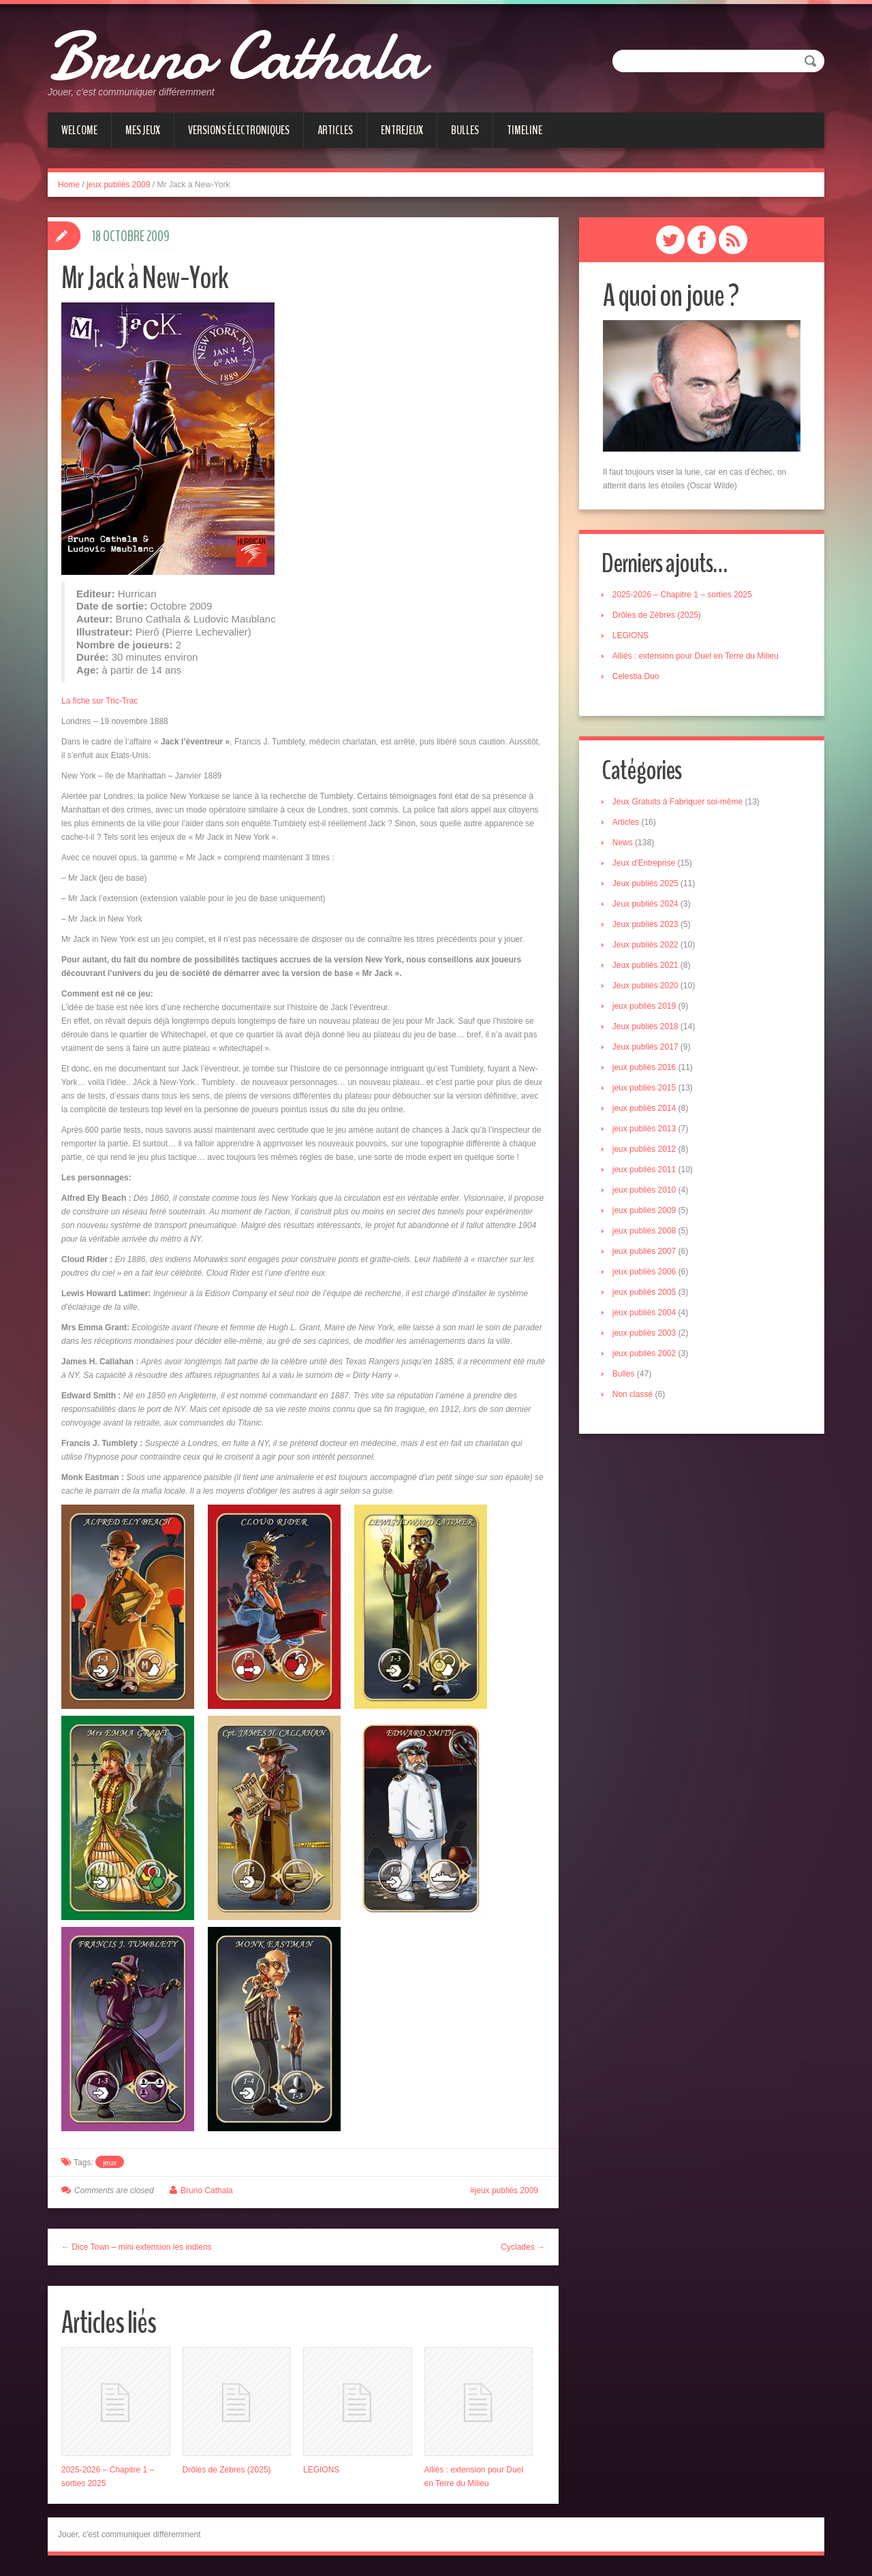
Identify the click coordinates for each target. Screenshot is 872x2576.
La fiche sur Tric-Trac (99, 701)
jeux (109, 2162)
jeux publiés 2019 (645, 1007)
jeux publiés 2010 (645, 1191)
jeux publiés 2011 (645, 1171)
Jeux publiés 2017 (647, 1048)
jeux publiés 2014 (645, 1109)
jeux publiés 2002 (645, 1355)
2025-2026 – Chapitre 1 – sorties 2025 (683, 595)
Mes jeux (142, 130)
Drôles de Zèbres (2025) (227, 2470)
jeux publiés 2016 (645, 1068)
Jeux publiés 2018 (647, 1028)
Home (69, 184)
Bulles (465, 130)
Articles (335, 130)
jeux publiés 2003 (645, 1334)
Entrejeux (402, 130)
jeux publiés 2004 (645, 1314)
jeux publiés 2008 (645, 1232)
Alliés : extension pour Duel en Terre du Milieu (697, 656)
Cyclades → (523, 2247)
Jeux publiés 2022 (647, 946)
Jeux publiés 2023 (647, 925)
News (624, 844)
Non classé (634, 1395)
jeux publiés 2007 (645, 1252)
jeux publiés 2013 (645, 1130)
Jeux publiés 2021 (647, 966)
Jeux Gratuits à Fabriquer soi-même (679, 803)
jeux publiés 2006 (645, 1273)
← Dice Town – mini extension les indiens (136, 2247)
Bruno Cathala (251, 54)
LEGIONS (321, 2470)
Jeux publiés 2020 (647, 987)
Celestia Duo (637, 677)
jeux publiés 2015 (645, 1089)
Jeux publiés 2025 (647, 885)
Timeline (524, 130)
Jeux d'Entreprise (645, 864)
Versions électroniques (239, 130)
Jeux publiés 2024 (647, 905)
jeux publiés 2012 (645, 1150)
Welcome (79, 130)
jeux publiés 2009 (118, 184)
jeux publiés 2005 (645, 1293)
